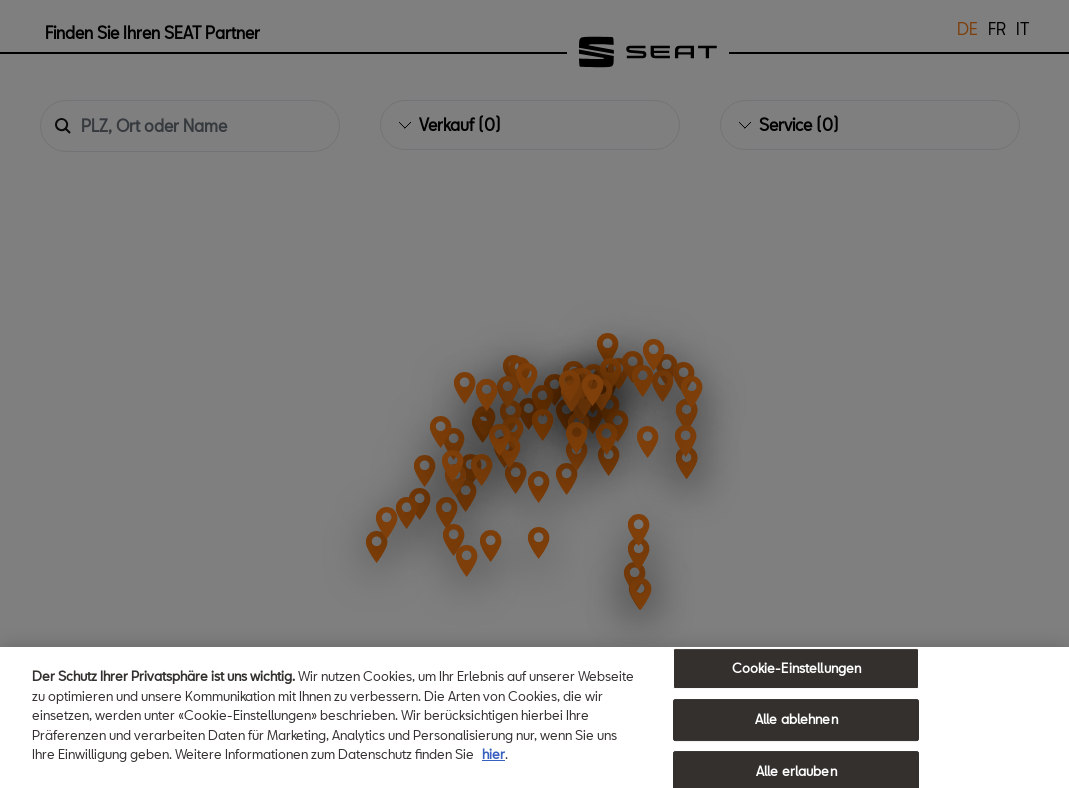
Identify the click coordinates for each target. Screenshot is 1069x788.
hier (493, 756)
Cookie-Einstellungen (797, 669)
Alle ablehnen (796, 721)
